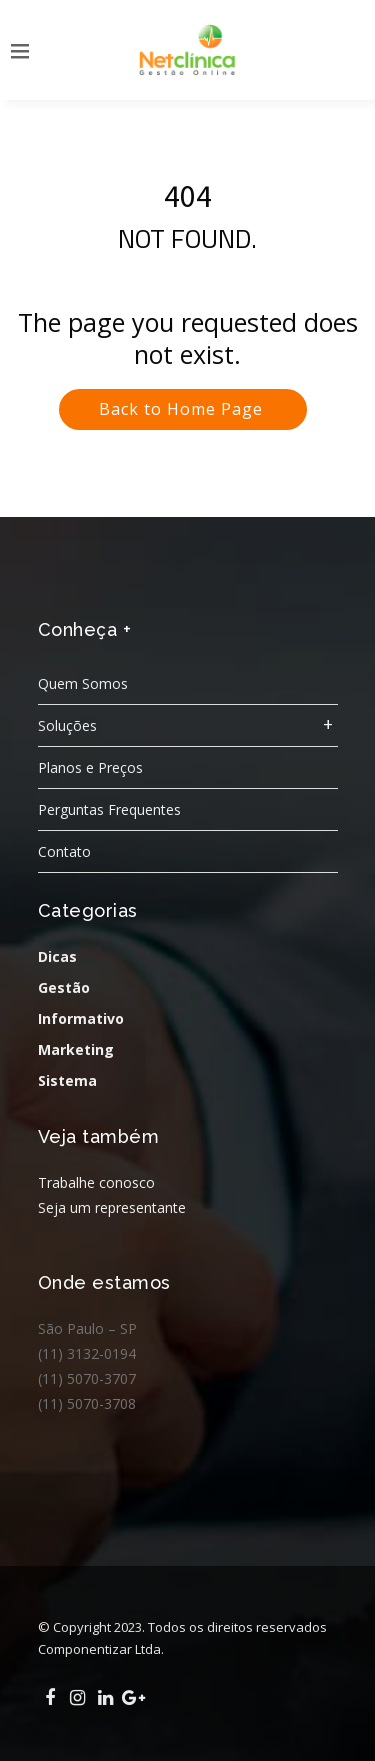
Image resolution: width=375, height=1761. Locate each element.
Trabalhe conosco (96, 1182)
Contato (64, 851)
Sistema (67, 1080)
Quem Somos (83, 683)
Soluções (67, 725)
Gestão (64, 987)
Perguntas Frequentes (109, 809)
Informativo (81, 1018)
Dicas (57, 956)
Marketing (76, 1049)
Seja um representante (112, 1207)
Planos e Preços (90, 767)
